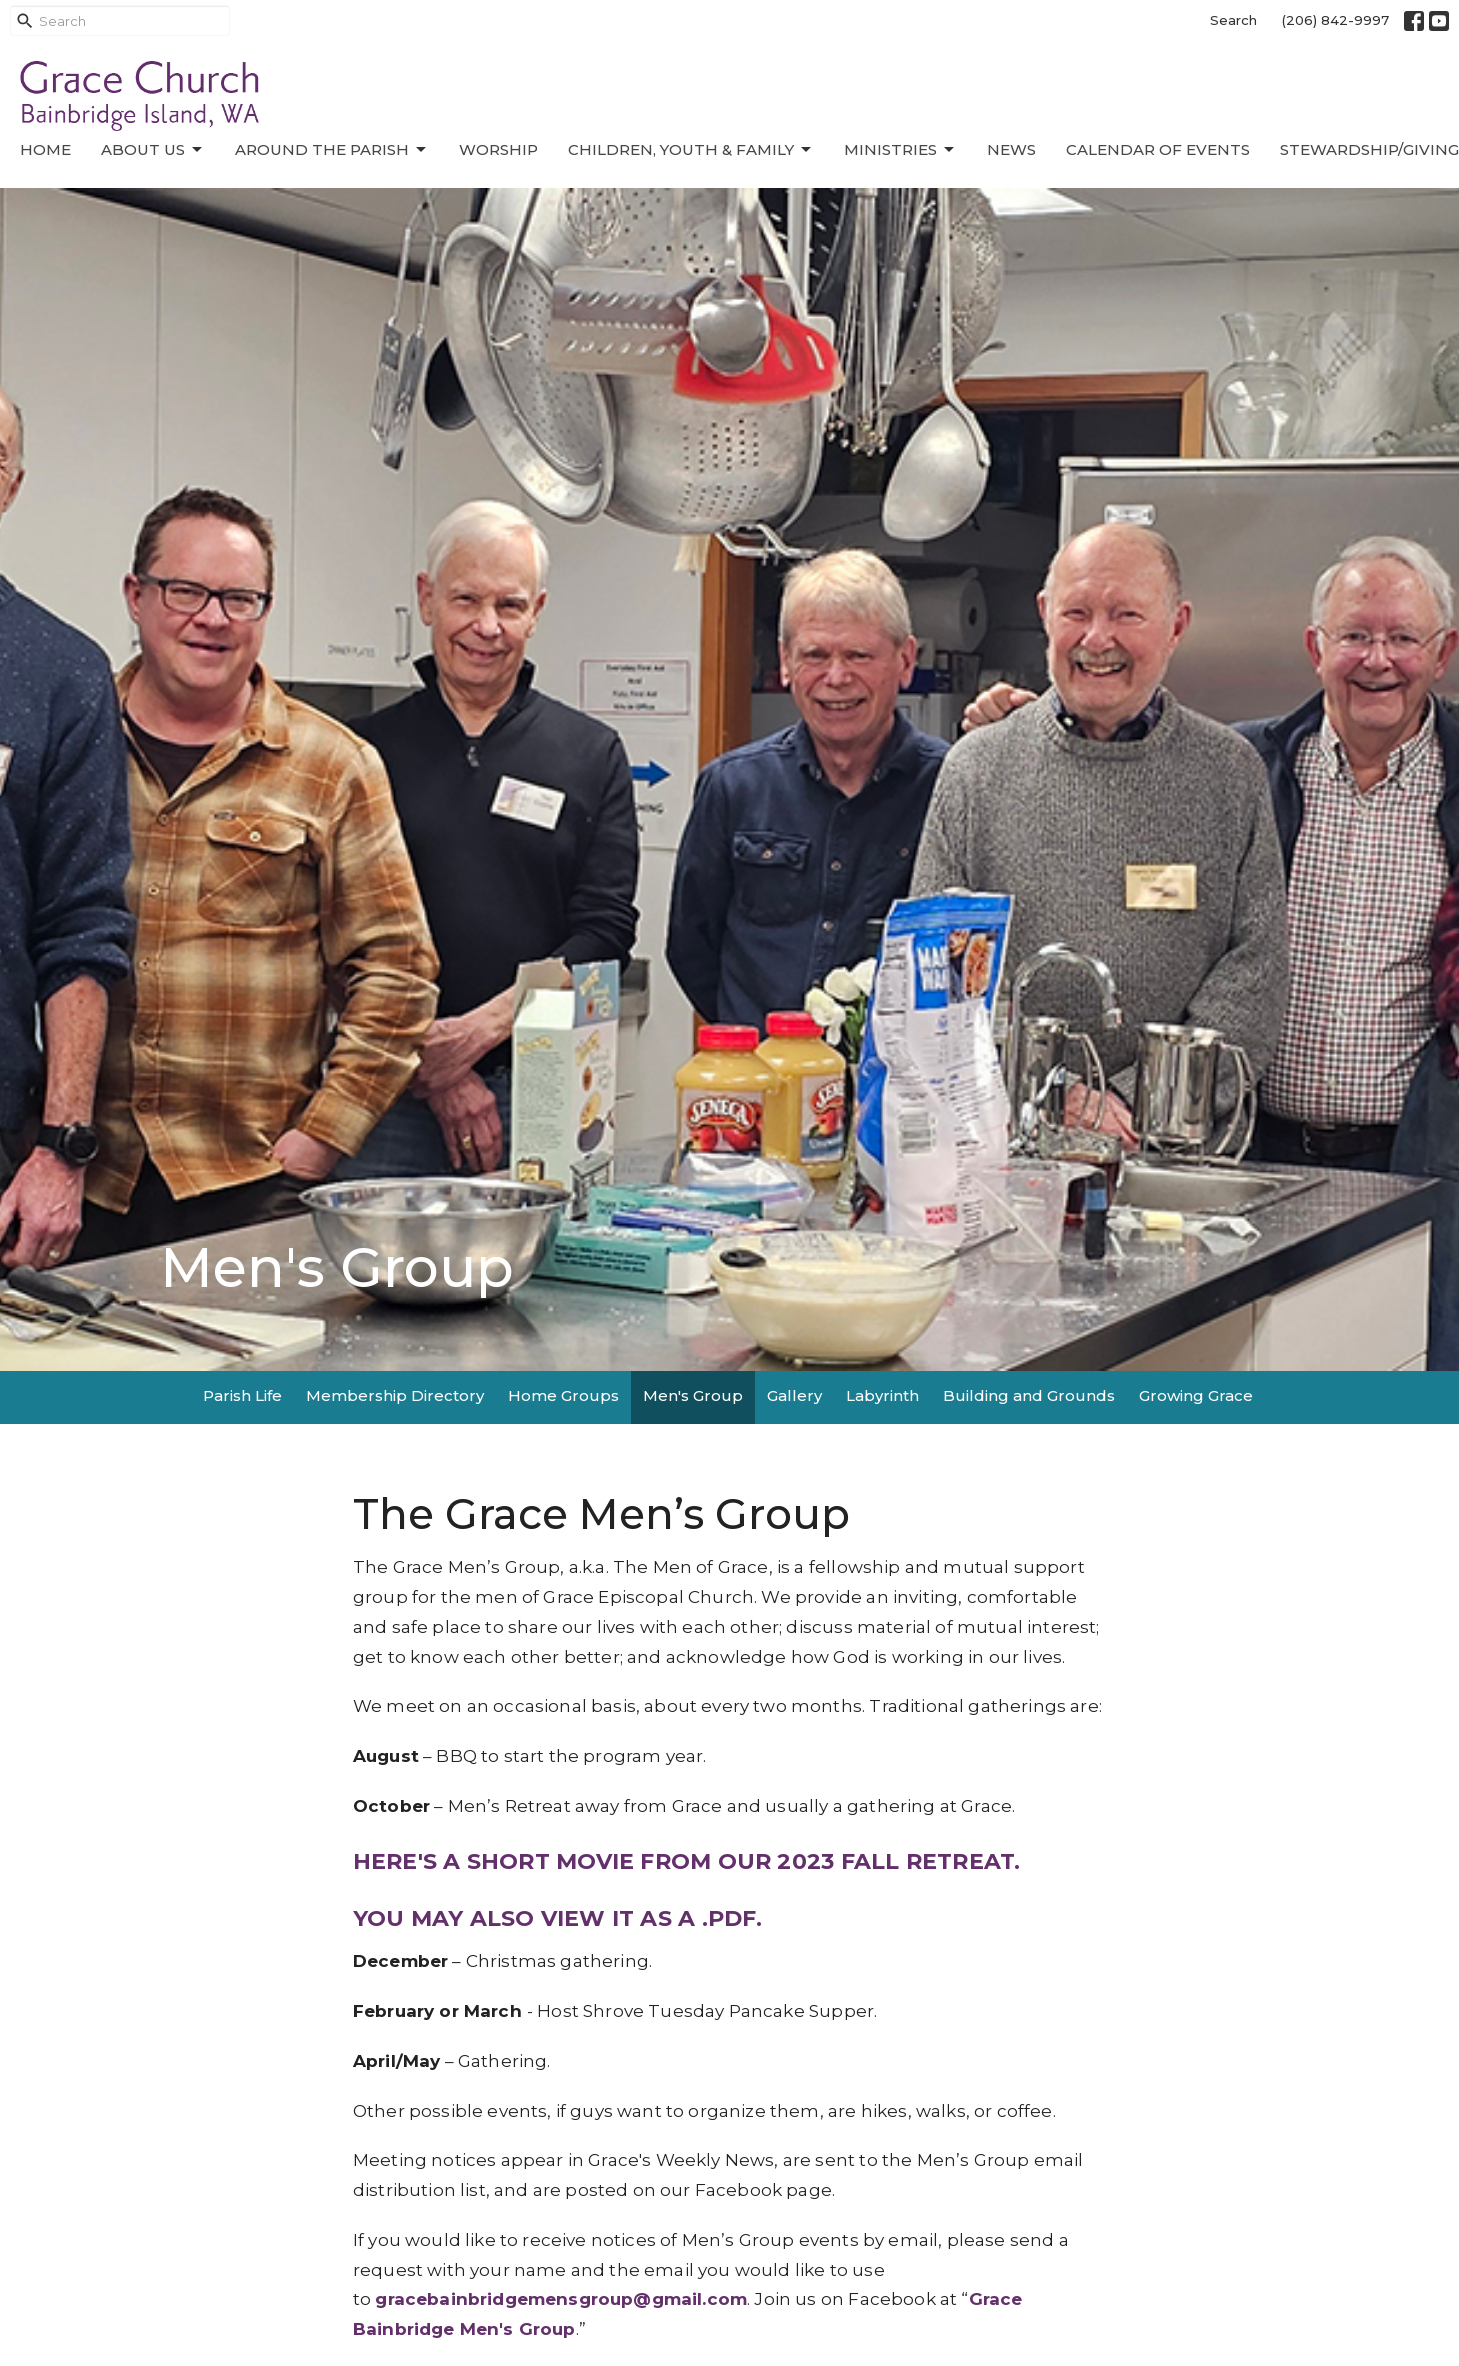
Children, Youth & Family (691, 150)
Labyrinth (882, 1395)
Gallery (794, 1395)
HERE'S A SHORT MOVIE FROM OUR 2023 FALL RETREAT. (687, 1861)
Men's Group (693, 1395)
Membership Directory (395, 1395)
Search (1233, 20)
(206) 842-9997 (1335, 20)
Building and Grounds (1029, 1395)
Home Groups (563, 1395)
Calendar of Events (1158, 149)
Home (45, 149)
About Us (153, 150)
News (1011, 149)
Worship (498, 149)
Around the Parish (332, 150)
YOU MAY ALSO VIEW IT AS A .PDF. (558, 1918)
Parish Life (242, 1395)
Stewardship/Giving (1369, 149)
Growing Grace (1196, 1395)
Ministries (900, 150)
